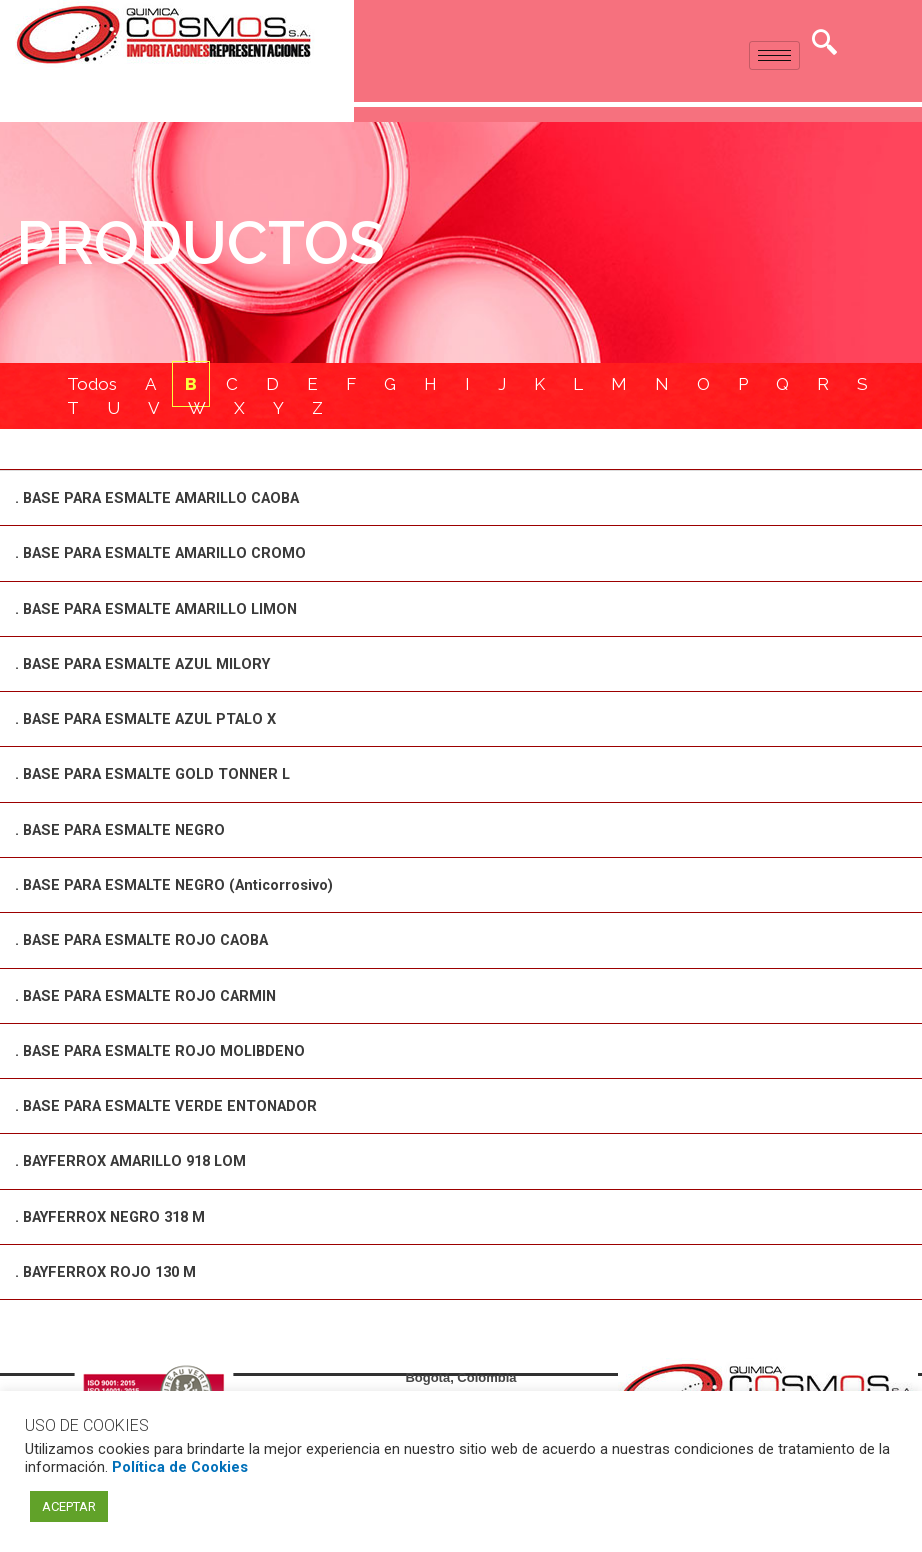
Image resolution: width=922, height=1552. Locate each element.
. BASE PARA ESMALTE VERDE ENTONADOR (173, 1105)
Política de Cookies (180, 1467)
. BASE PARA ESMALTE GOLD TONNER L (160, 775)
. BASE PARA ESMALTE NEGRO (126, 830)
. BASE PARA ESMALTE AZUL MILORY (150, 665)
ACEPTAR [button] (69, 1506)
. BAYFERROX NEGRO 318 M (115, 1215)
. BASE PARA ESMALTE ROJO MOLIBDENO (166, 1050)
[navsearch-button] (825, 45)
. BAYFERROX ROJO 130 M (110, 1270)
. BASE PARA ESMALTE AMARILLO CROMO (169, 555)
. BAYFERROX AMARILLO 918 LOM (138, 1160)
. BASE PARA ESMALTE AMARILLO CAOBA (168, 500)
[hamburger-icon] (774, 55)
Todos (92, 385)
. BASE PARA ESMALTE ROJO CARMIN (152, 995)
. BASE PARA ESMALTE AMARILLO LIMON (165, 610)
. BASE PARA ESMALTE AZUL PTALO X (154, 720)
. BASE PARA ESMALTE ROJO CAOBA (149, 940)
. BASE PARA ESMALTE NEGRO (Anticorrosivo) (182, 885)
